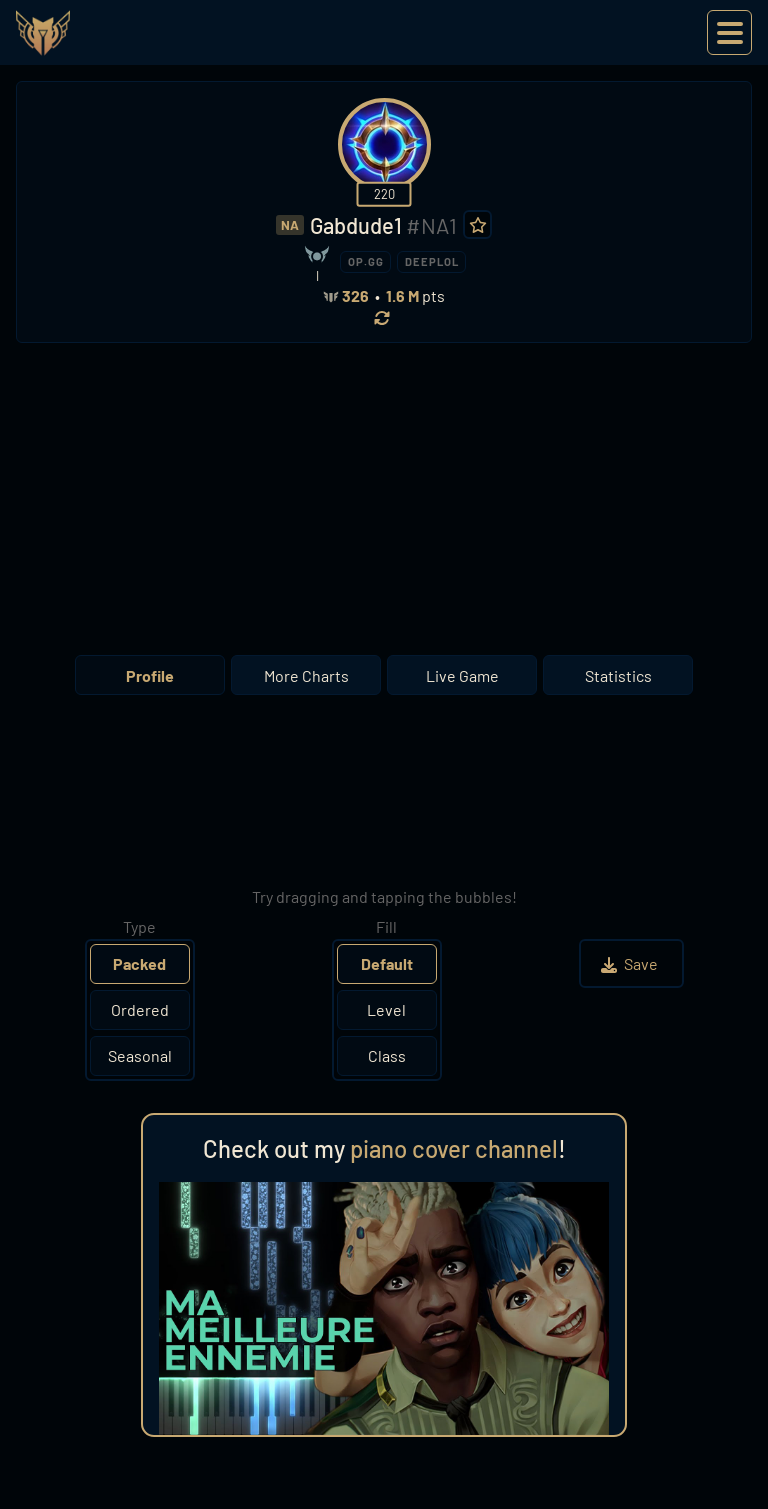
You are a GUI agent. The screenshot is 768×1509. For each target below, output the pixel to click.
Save (631, 963)
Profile (150, 675)
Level (386, 1009)
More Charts (306, 675)
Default (387, 963)
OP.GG (366, 261)
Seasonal (140, 1055)
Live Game (462, 675)
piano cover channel (454, 1148)
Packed (139, 963)
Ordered (140, 1009)
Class (387, 1055)
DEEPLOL (432, 261)
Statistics (618, 675)
